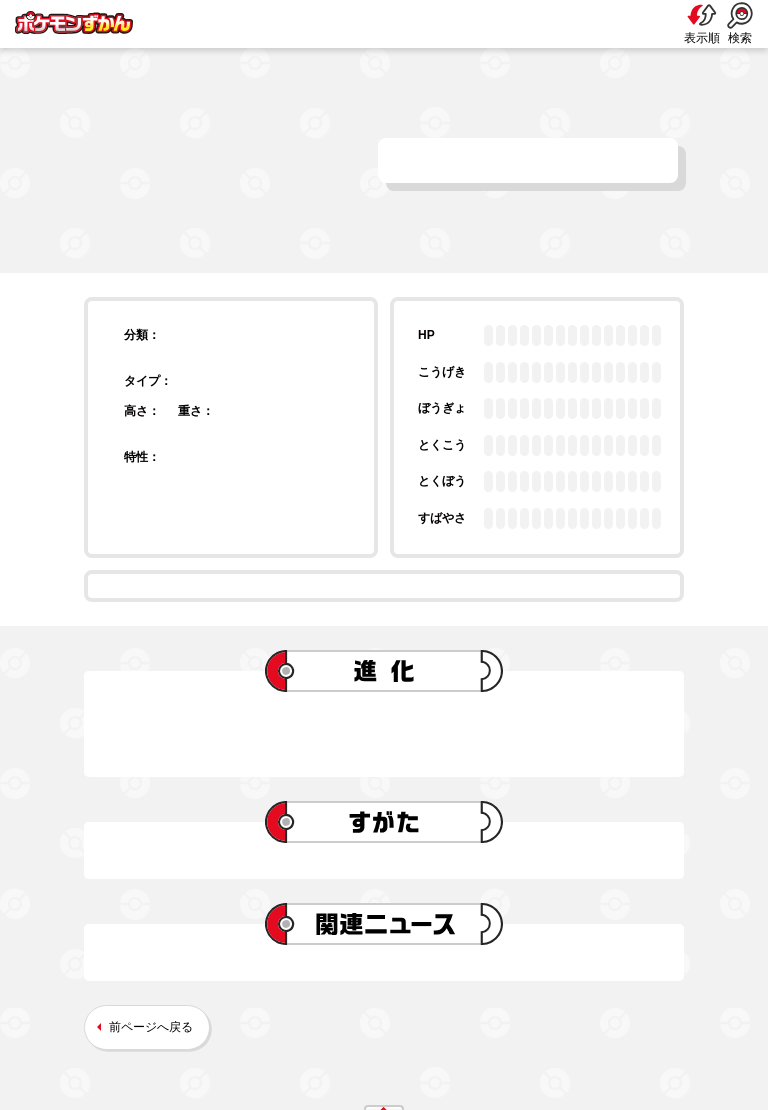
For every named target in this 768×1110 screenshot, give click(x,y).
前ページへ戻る (151, 1027)
